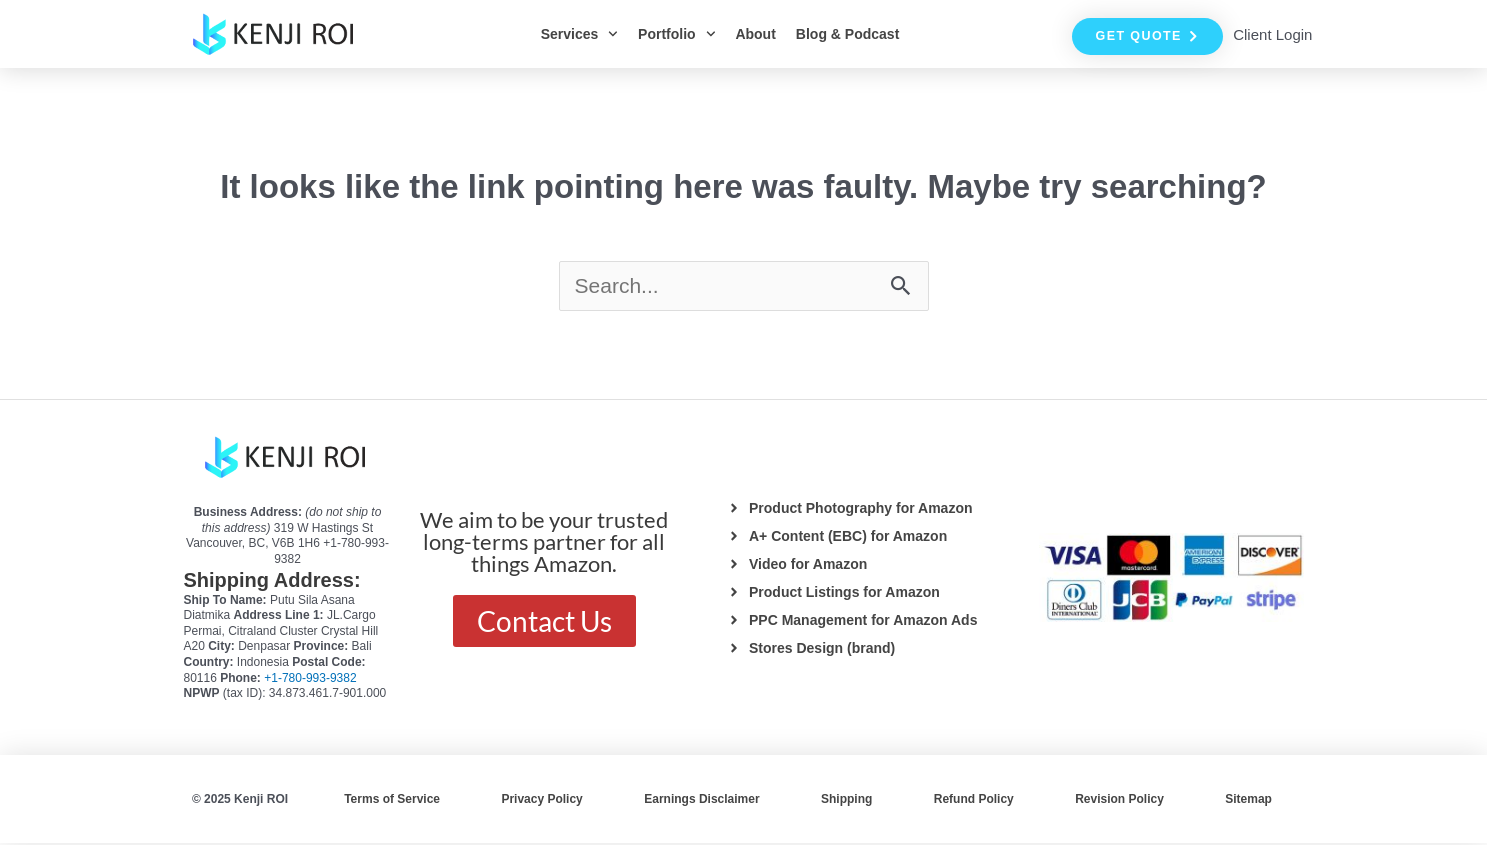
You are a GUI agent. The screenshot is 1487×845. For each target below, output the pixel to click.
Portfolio (676, 34)
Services (579, 34)
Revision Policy (1119, 801)
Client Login (1272, 34)
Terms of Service (392, 801)
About (755, 34)
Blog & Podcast (847, 34)
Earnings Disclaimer (701, 801)
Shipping (846, 801)
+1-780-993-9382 (310, 680)
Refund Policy (974, 801)
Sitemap (1248, 801)
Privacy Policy (541, 801)
